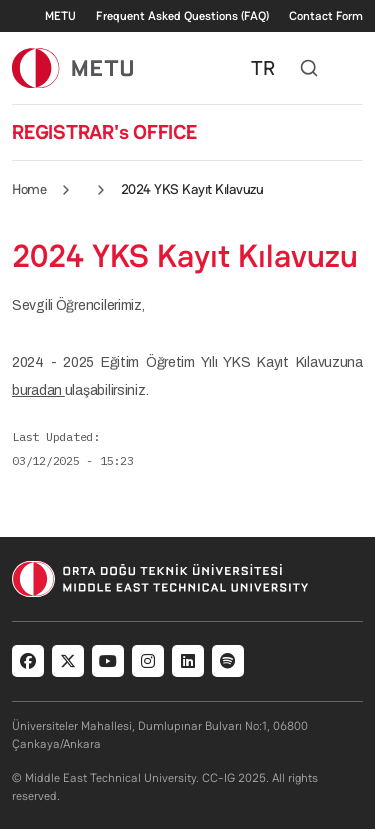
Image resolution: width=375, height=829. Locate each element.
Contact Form (326, 16)
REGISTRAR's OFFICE (104, 132)
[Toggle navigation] (353, 68)
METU (60, 16)
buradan (38, 390)
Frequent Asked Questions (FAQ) (182, 16)
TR (263, 68)
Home (29, 189)
